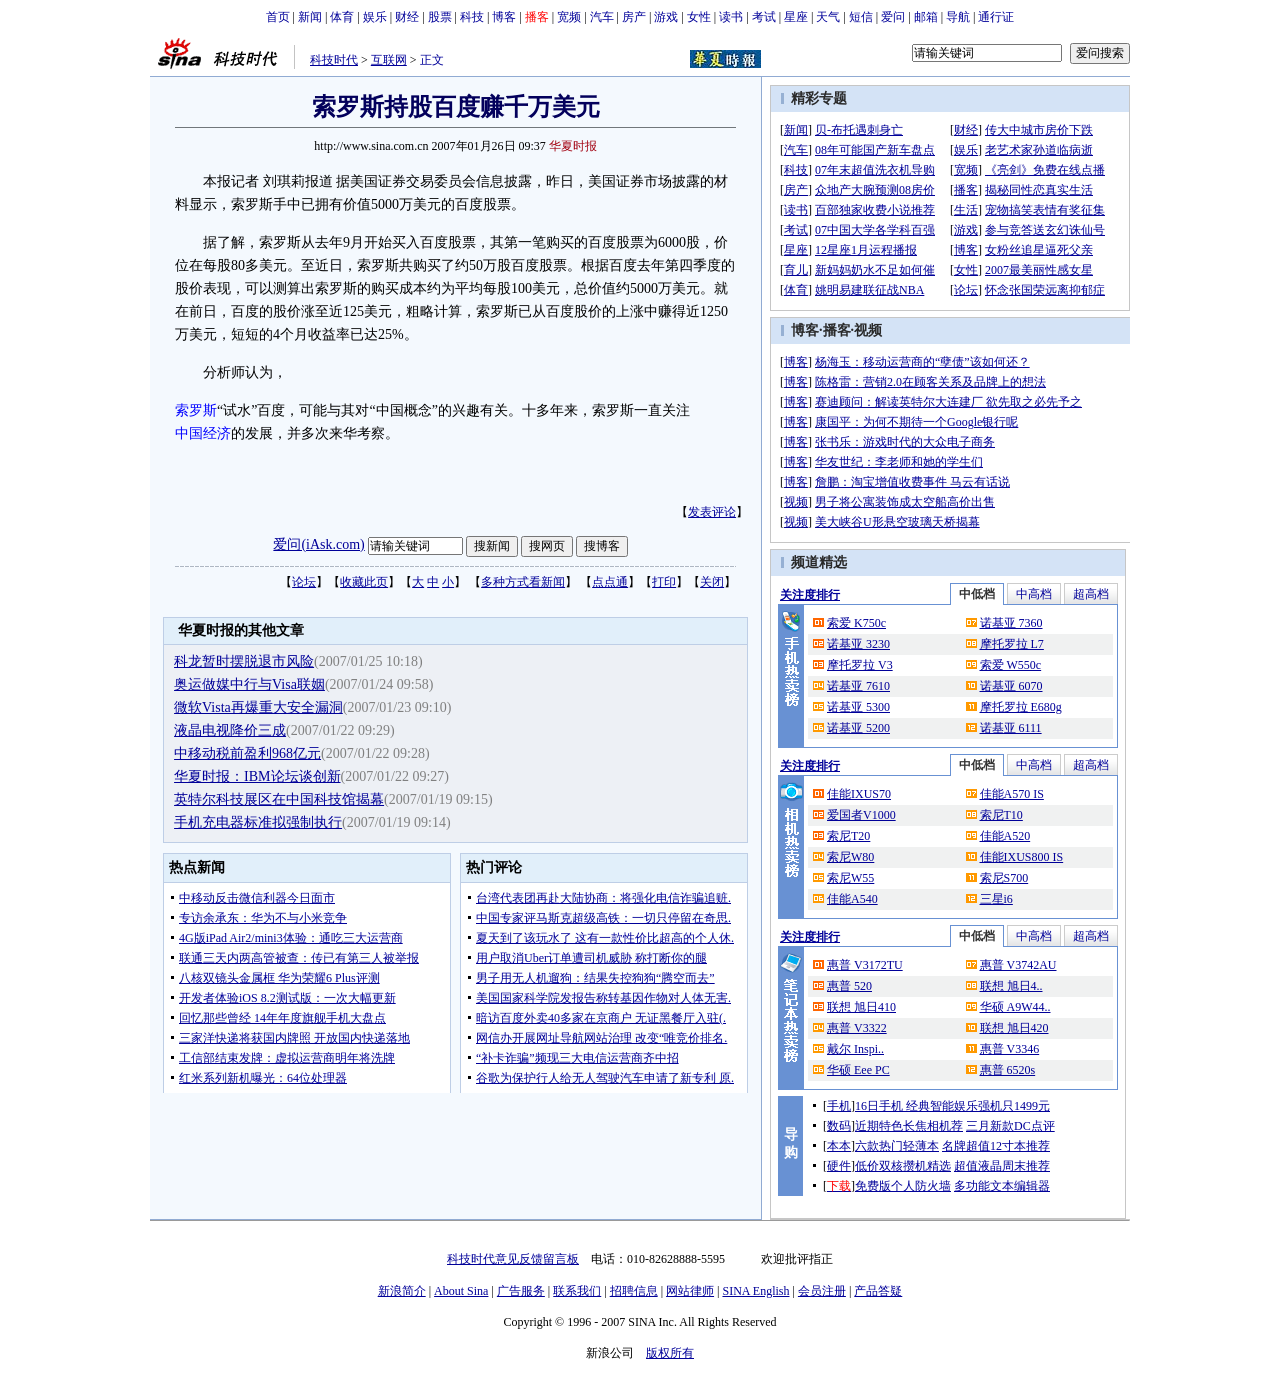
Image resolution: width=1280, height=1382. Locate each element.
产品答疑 (878, 1291)
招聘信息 (634, 1291)
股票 (440, 17)
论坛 (304, 582)
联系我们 (577, 1291)
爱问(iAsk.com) (318, 544)
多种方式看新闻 (523, 582)
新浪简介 (402, 1291)
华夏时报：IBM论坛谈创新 (257, 776)
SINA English (755, 1291)
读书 (731, 17)
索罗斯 (196, 410)
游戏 (666, 17)
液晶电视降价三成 (230, 730)
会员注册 (822, 1291)
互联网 (389, 60)
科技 (472, 17)
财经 (407, 17)
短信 (861, 17)
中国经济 (203, 433)
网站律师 (690, 1291)
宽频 (569, 17)
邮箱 (926, 17)
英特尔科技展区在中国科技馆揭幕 (279, 799)
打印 (664, 582)
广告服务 (521, 1291)
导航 (958, 17)
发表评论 (712, 512)
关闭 (712, 582)
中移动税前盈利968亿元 (247, 753)
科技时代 (334, 60)
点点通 (610, 582)
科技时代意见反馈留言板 (513, 1259)
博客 (504, 17)
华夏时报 (573, 146)
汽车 (602, 17)
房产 (634, 17)
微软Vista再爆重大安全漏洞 (258, 707)
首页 (278, 17)
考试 (764, 17)
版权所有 (670, 1353)
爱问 (893, 17)
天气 (828, 17)
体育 (342, 17)
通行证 (996, 17)
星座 (796, 17)
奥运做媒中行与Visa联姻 (249, 684)
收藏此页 (364, 582)
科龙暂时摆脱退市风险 (244, 661)
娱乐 (375, 17)
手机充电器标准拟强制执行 (258, 822)
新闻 (310, 17)
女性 (699, 17)
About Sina (461, 1291)
